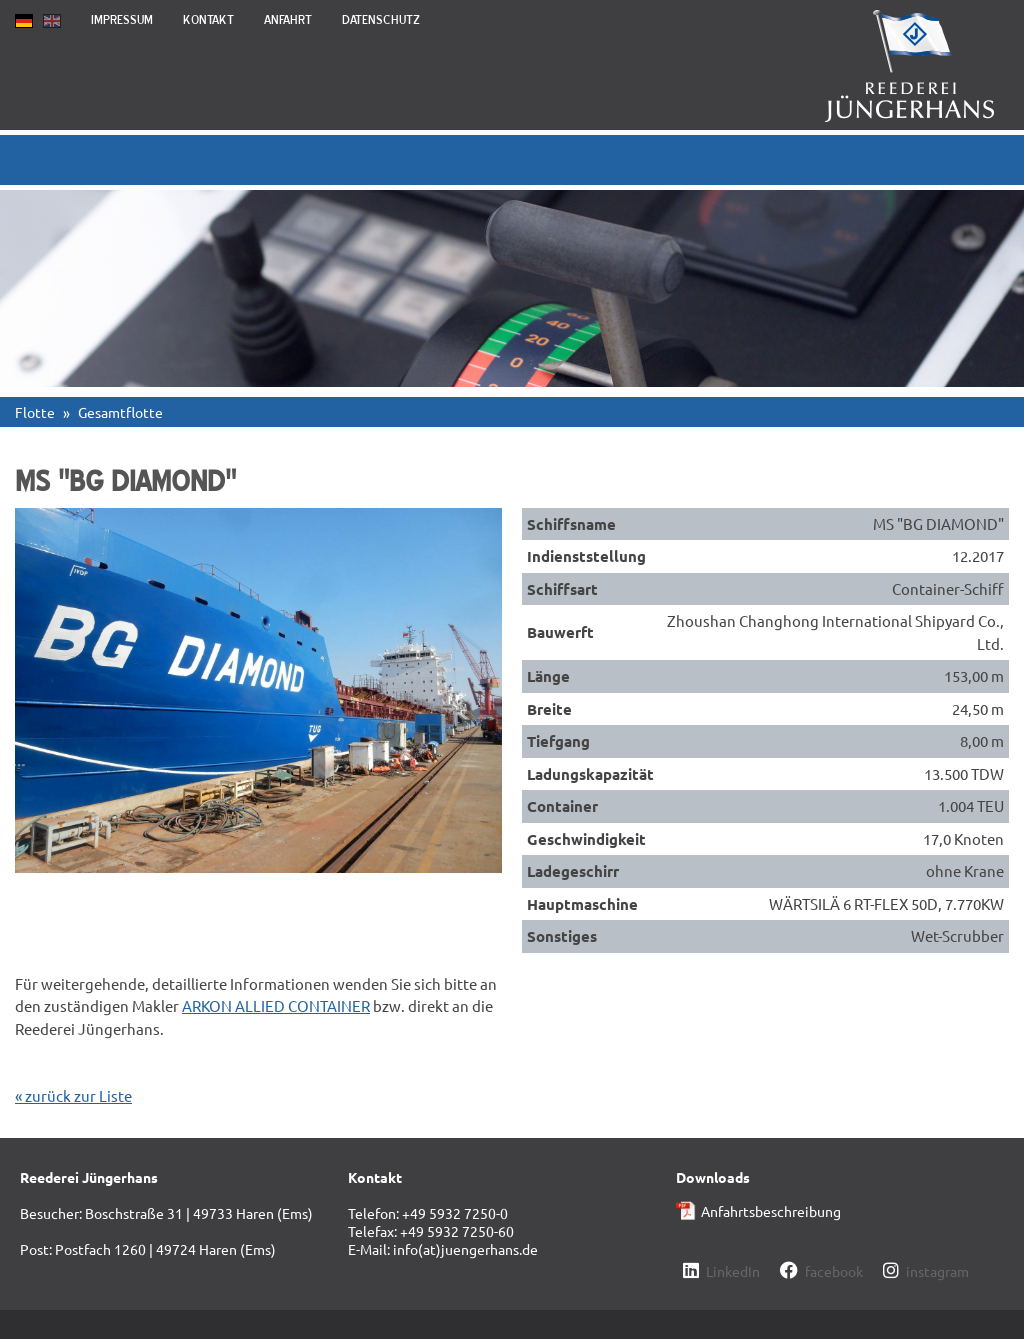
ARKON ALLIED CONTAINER (276, 1005)
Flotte (35, 412)
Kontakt (208, 19)
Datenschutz (381, 19)
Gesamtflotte (120, 412)
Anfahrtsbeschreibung (771, 1211)
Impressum (122, 19)
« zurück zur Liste (73, 1095)
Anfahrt (288, 19)
